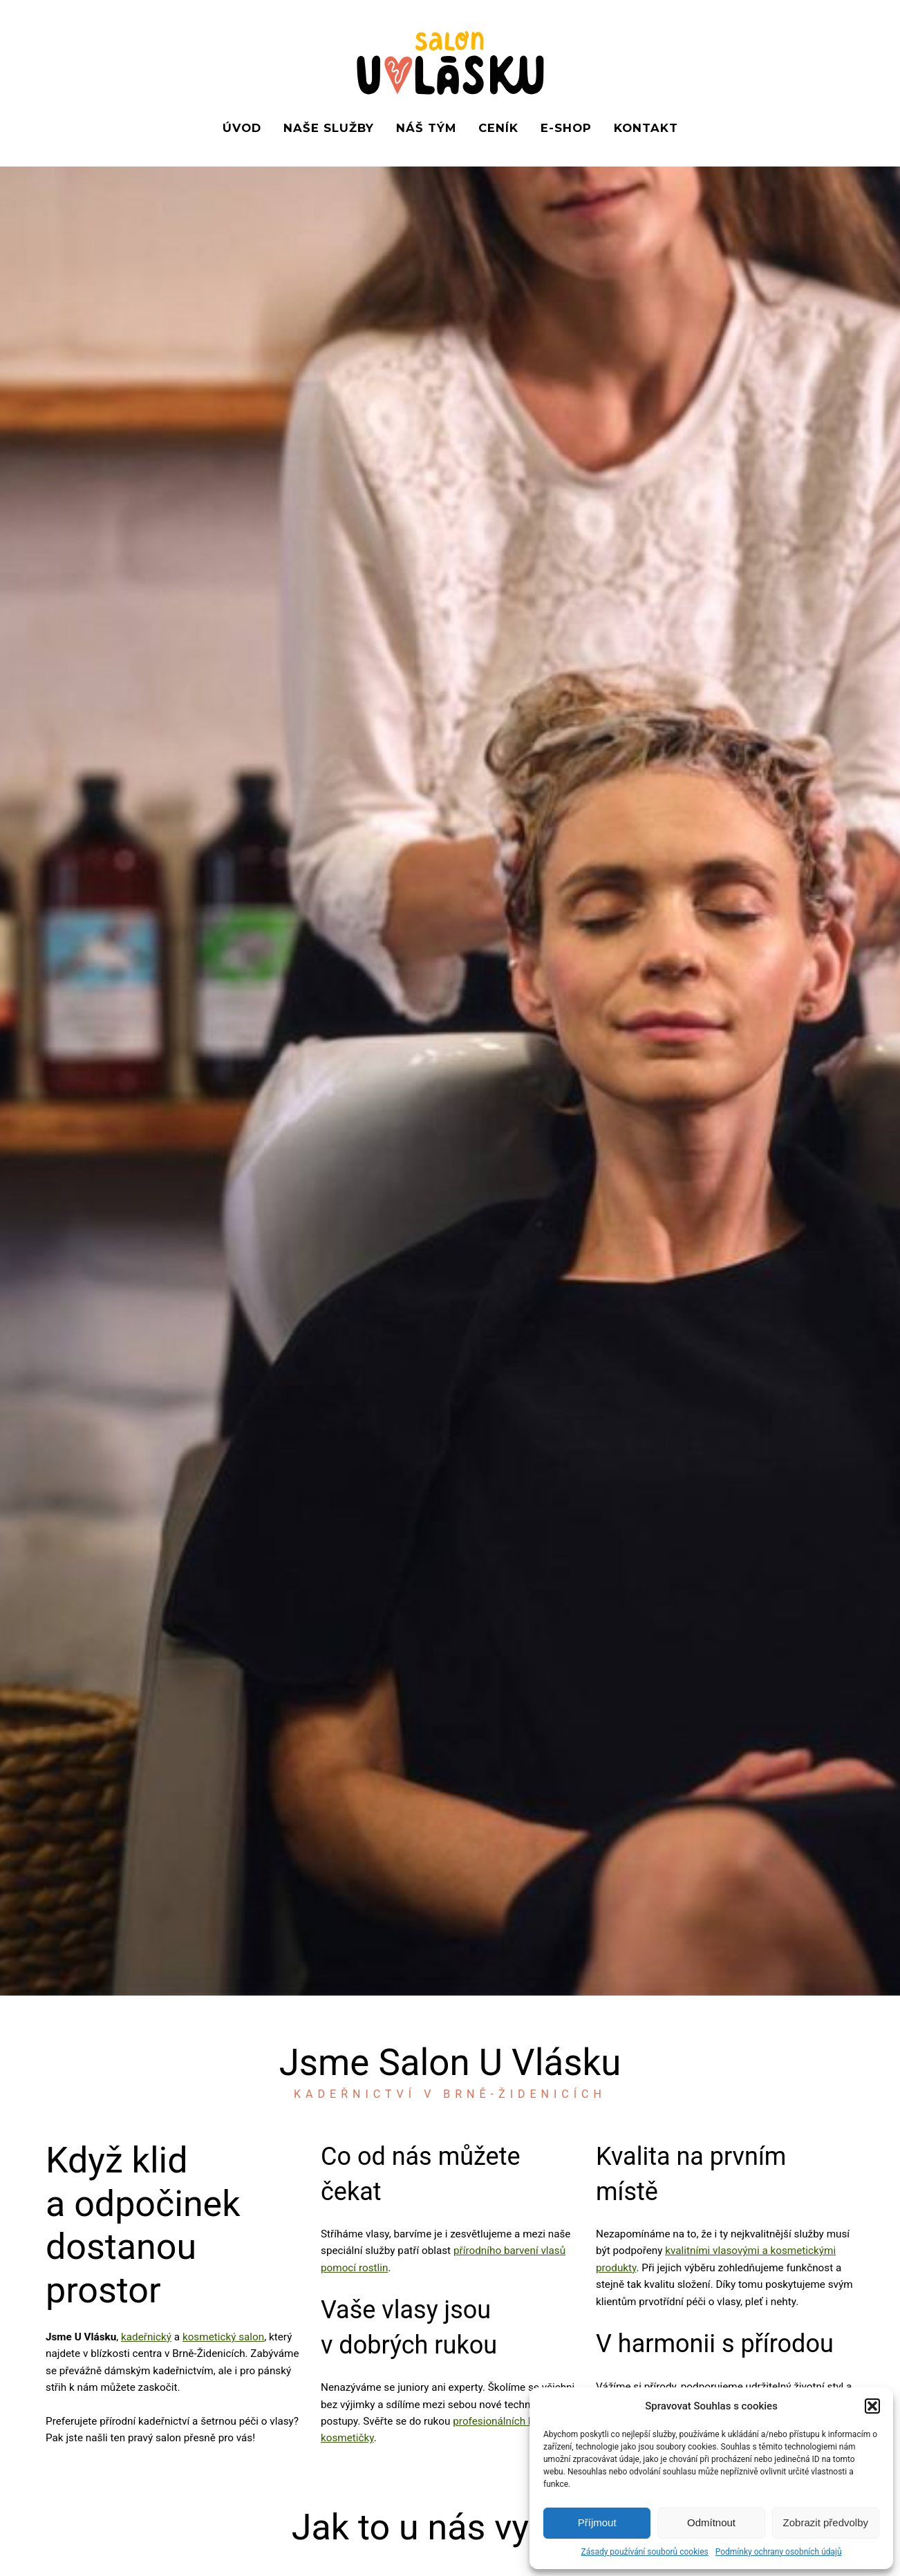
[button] (872, 2406)
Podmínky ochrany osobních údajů (778, 2552)
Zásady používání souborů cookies (644, 2552)
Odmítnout (711, 2522)
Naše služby (328, 128)
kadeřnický (146, 2337)
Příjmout (597, 2522)
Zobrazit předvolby (825, 2522)
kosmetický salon (223, 2337)
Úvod (242, 128)
